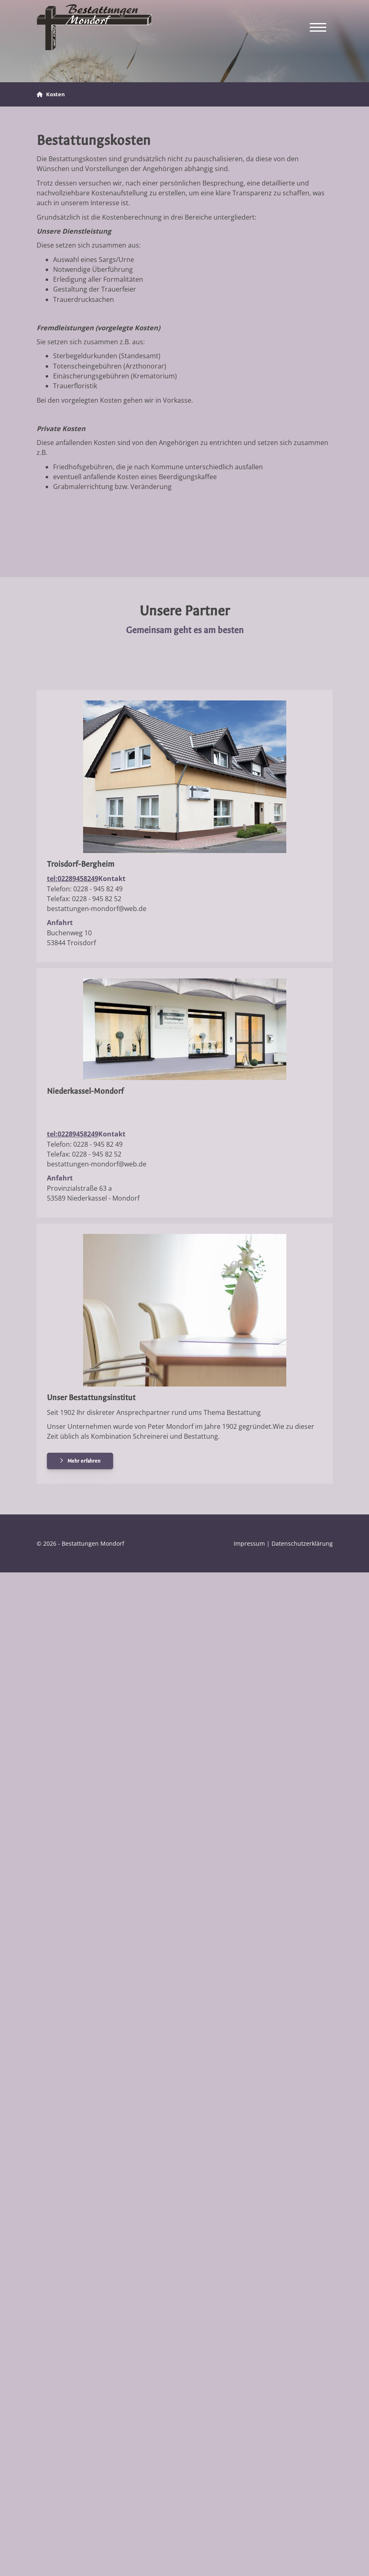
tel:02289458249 (72, 878)
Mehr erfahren (83, 1461)
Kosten (55, 94)
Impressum (249, 1543)
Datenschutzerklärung (302, 1543)
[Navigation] (318, 27)
